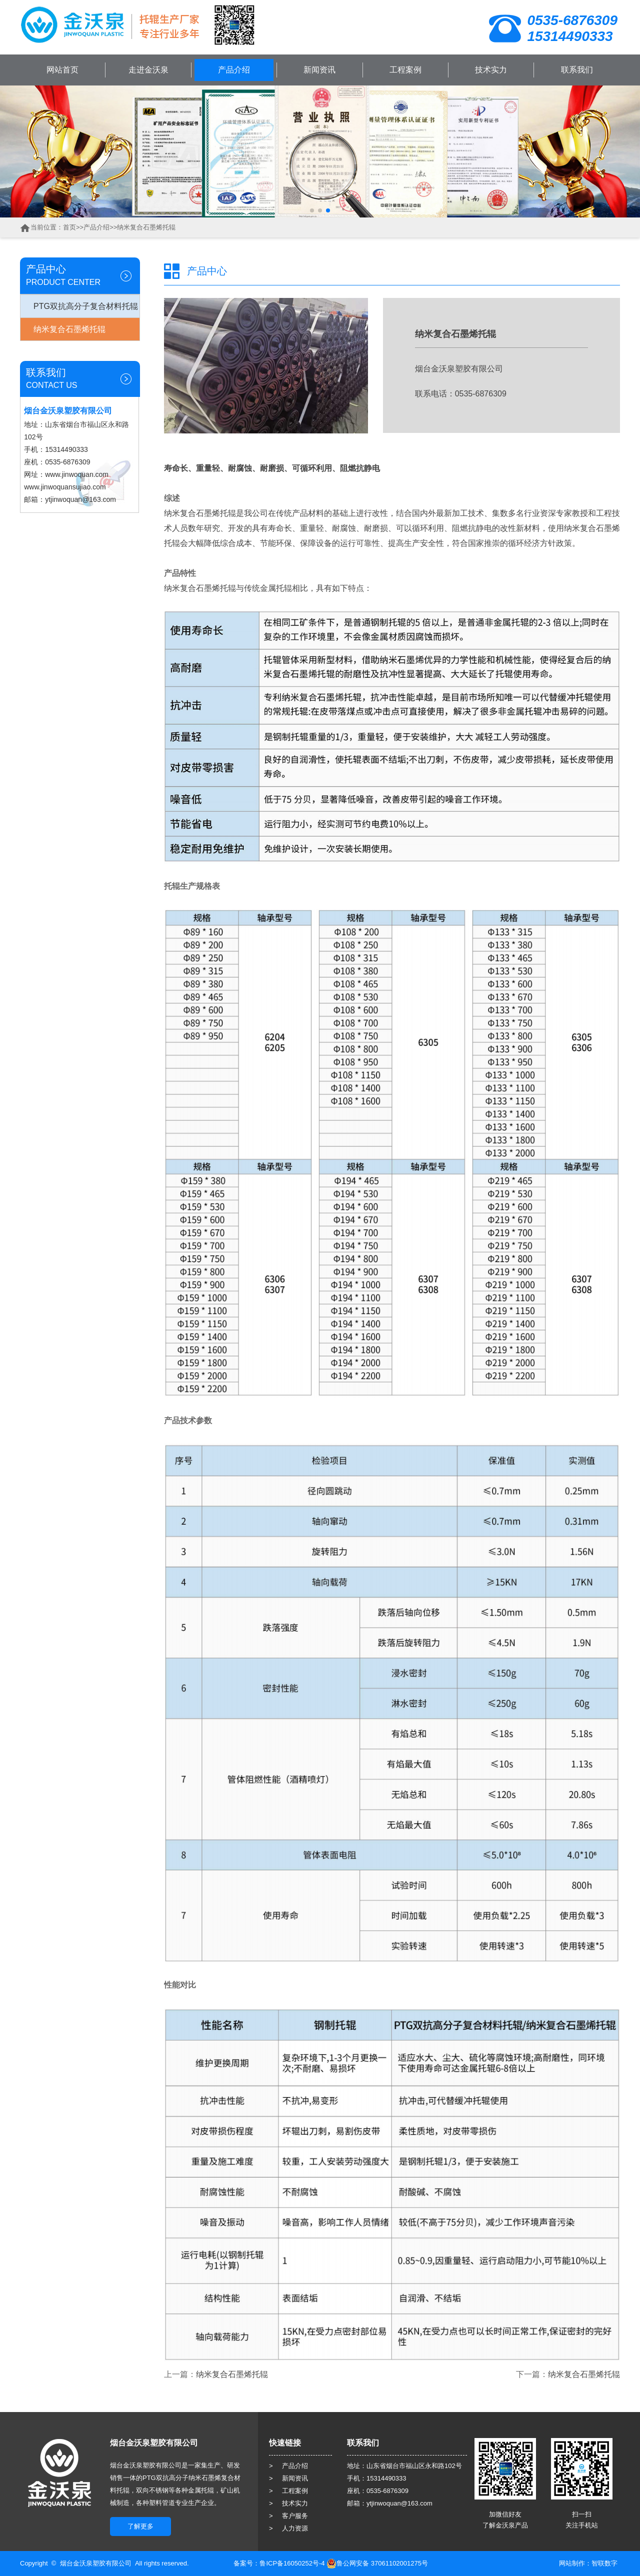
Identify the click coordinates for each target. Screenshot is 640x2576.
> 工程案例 (288, 2491)
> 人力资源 (288, 2528)
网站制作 (572, 2563)
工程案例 (406, 69)
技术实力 (491, 69)
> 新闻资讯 (288, 2478)
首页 (69, 227)
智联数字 (605, 2563)
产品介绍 (234, 69)
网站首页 (62, 69)
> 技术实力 (288, 2503)
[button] (312, 210)
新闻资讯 (320, 69)
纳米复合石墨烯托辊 (146, 227)
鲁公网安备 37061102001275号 (377, 2563)
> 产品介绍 (288, 2466)
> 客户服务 (288, 2516)
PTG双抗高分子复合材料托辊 (86, 306)
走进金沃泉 (148, 69)
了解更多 (141, 2526)
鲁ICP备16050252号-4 (292, 2563)
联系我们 (577, 69)
